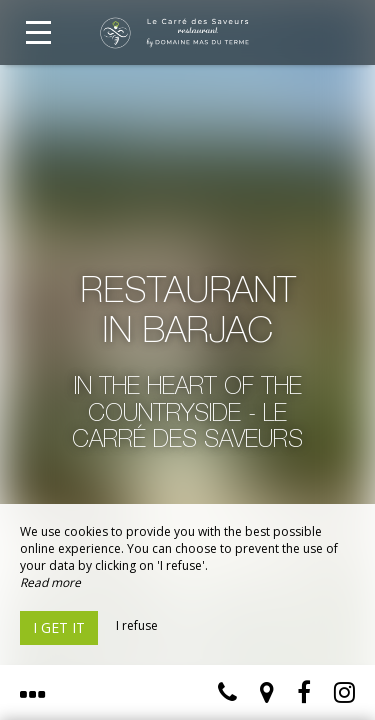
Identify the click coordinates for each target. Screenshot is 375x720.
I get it (59, 627)
